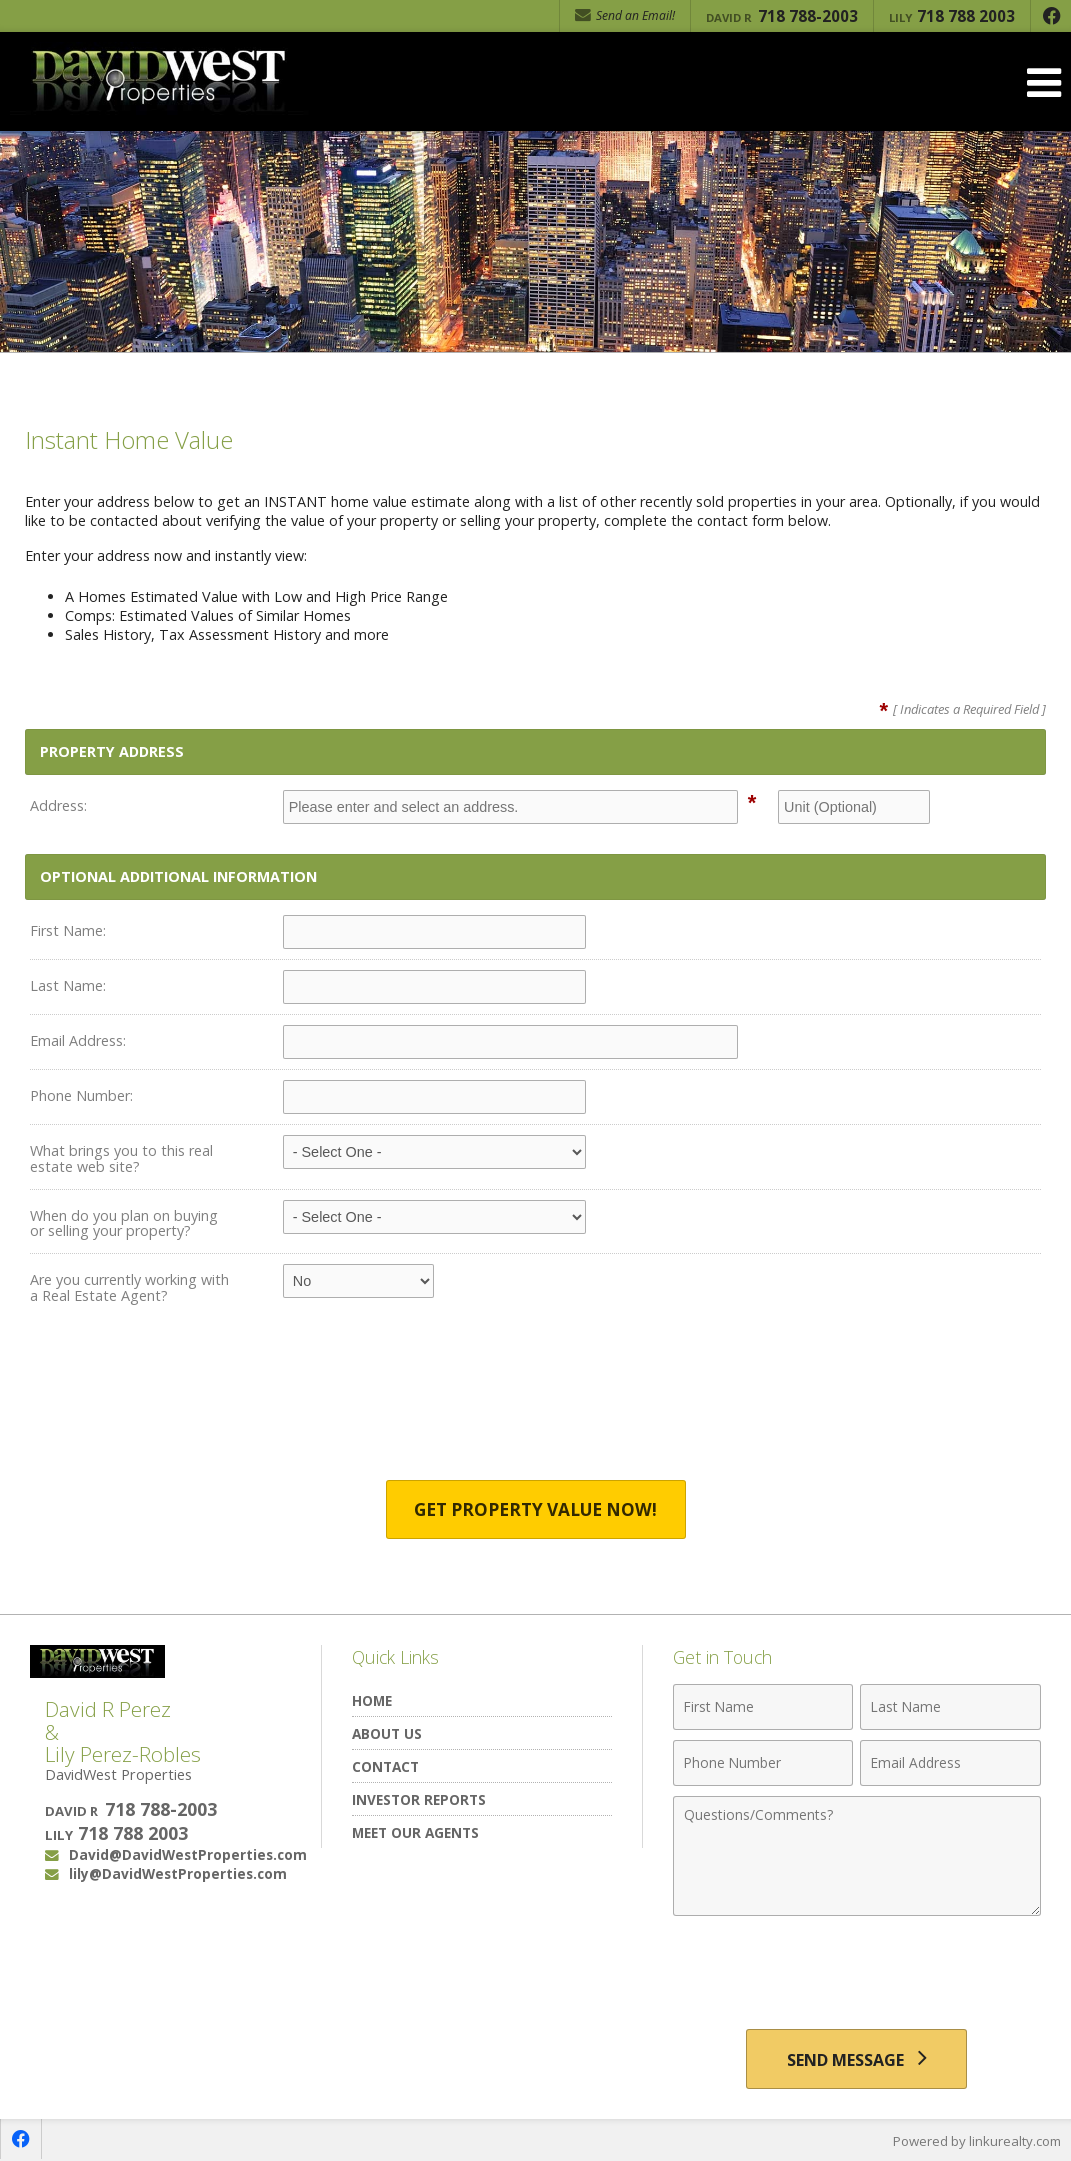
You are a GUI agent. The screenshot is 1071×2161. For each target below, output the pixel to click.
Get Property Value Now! (535, 1509)
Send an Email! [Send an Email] (625, 15)
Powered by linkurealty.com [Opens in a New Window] (977, 2141)
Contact (385, 1766)
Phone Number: (81, 1095)
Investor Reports (419, 1799)
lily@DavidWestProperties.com (178, 1873)
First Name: (68, 930)
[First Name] (763, 1707)
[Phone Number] (763, 1763)
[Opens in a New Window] (1051, 16)
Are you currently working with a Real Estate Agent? (129, 1287)
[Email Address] (950, 1763)
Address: (58, 805)
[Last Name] (950, 1707)
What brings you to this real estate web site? (121, 1158)
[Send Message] (856, 2059)
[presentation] (536, 1407)
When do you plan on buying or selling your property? (124, 1223)
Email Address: (78, 1040)
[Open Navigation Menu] (1044, 82)
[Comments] (857, 1856)
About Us (387, 1733)
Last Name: (68, 985)
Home (372, 1700)
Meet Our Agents (415, 1832)
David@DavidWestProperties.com (188, 1854)
